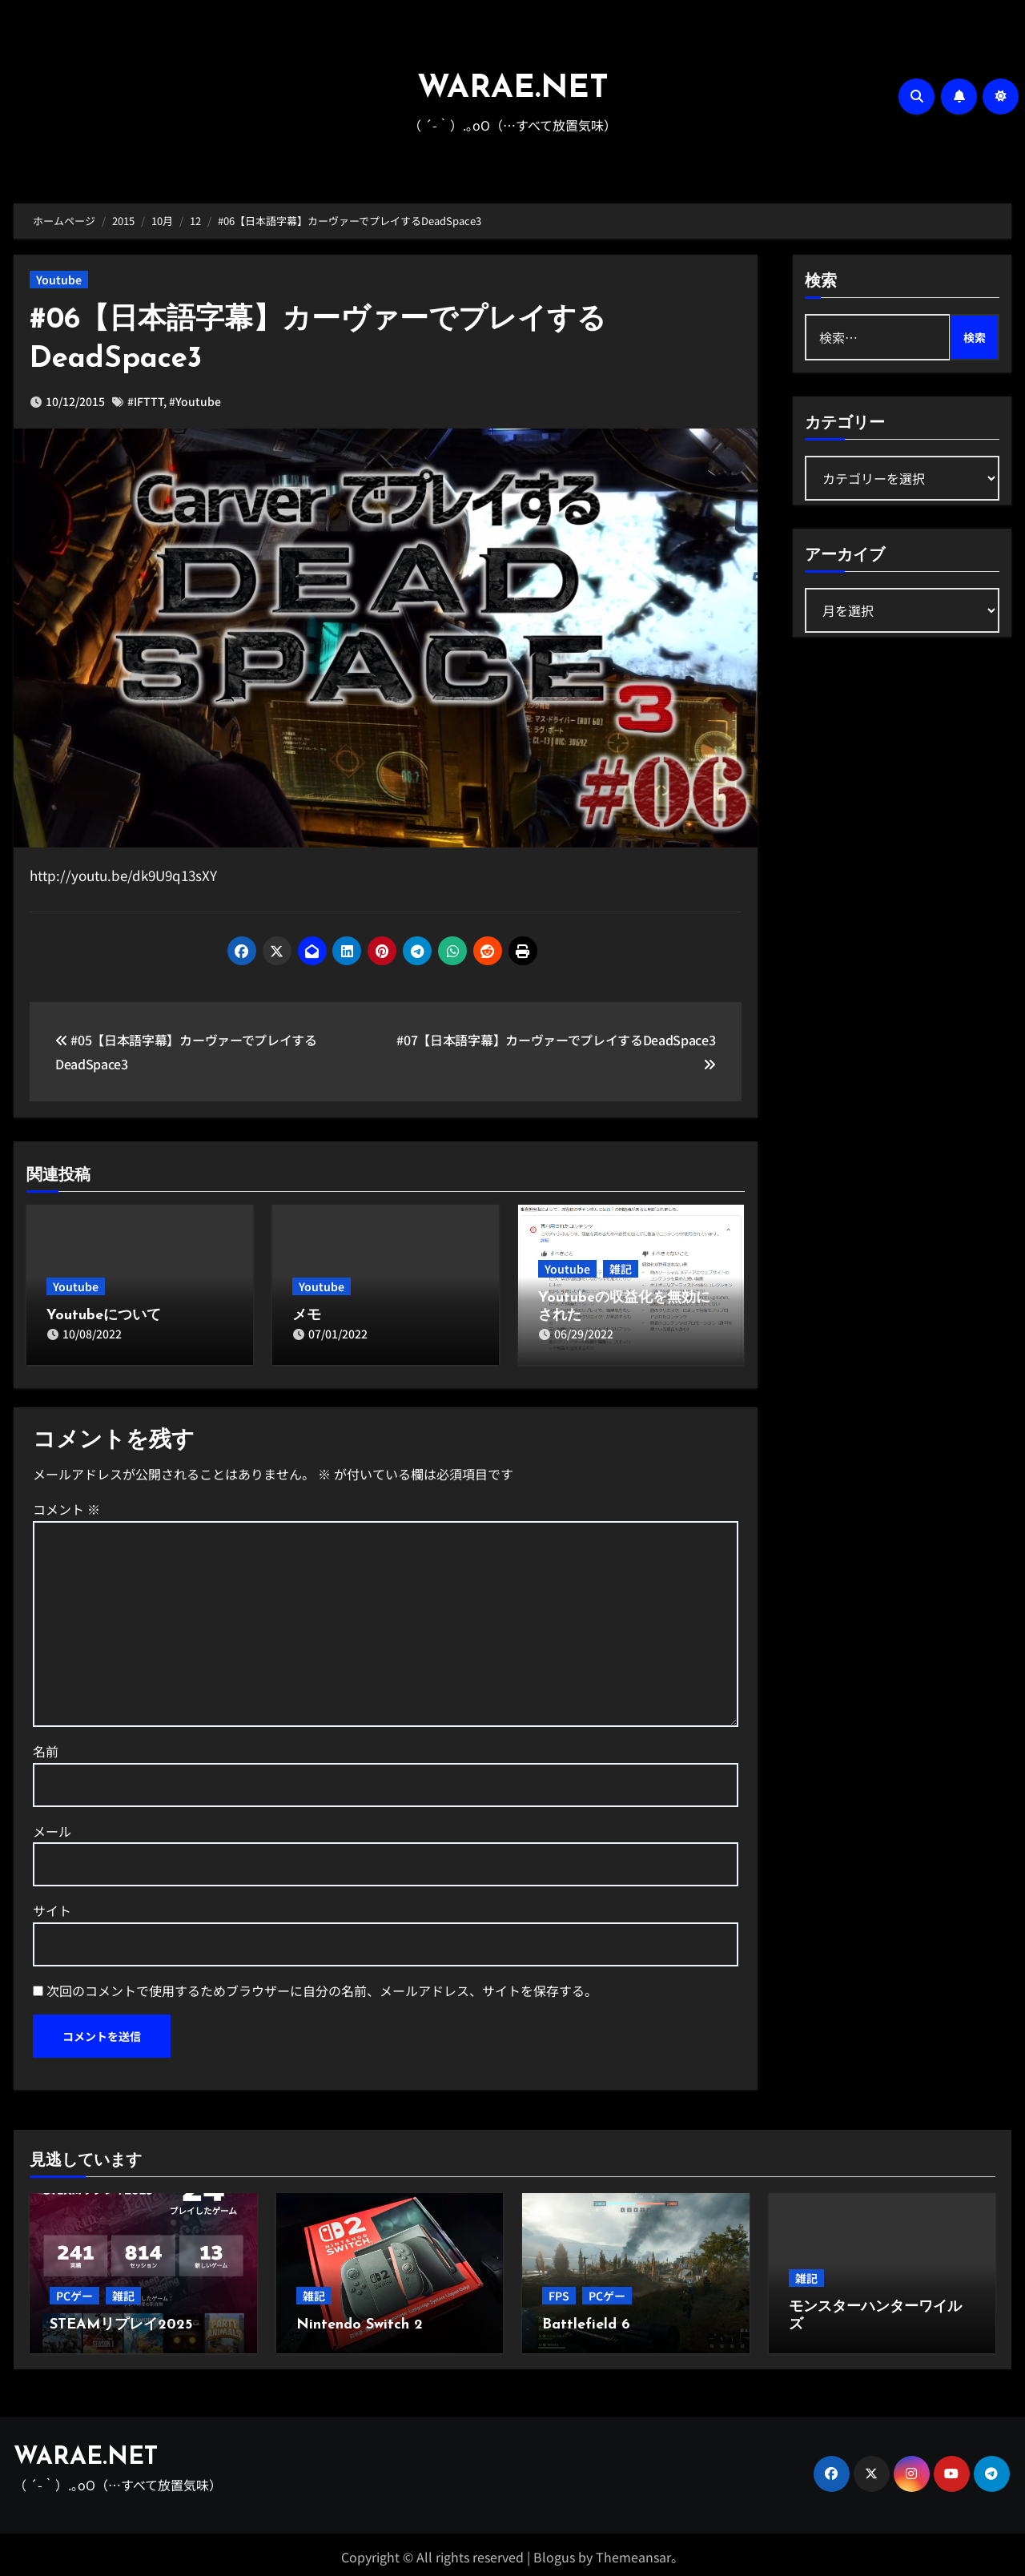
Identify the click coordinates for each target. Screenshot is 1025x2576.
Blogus (554, 2552)
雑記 (620, 1269)
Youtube (59, 280)
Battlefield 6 (586, 2320)
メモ (306, 1315)
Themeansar (633, 2552)
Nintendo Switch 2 (359, 2320)
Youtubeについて (103, 1315)
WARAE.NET (513, 89)
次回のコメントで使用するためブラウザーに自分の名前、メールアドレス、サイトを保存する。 (321, 1986)
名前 (45, 1747)
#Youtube (195, 401)
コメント (66, 1505)
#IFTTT (145, 401)
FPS (559, 2292)
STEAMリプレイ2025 (121, 2320)
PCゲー (74, 2292)
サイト (52, 1906)
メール (52, 1827)
